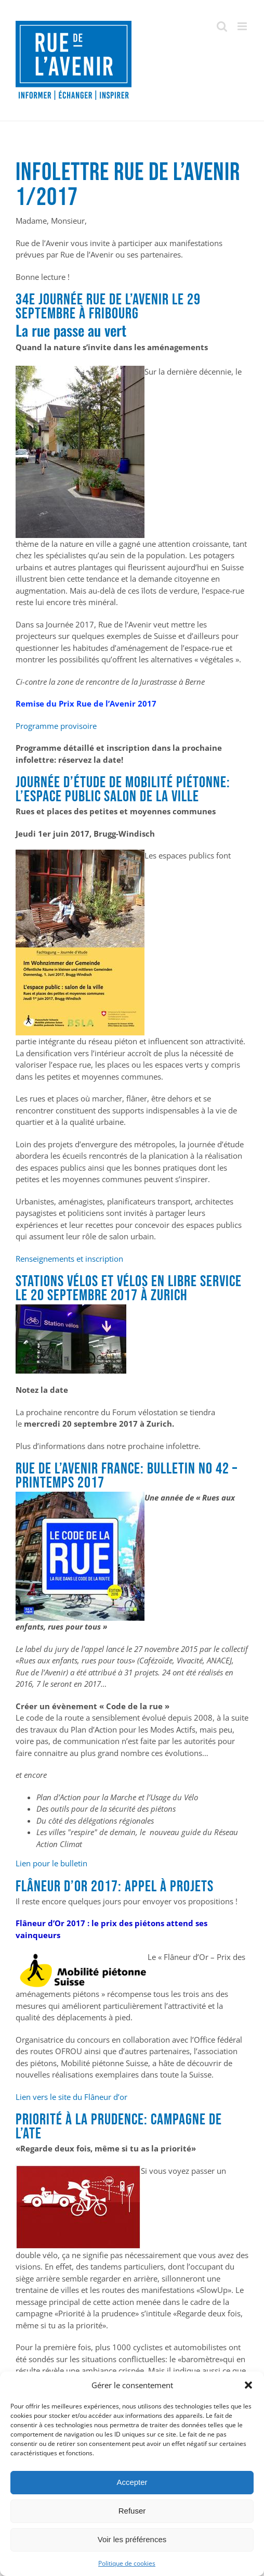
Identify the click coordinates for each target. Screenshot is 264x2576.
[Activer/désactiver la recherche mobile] (222, 26)
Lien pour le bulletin (51, 1863)
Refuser (132, 2510)
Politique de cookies (126, 2563)
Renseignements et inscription (69, 1258)
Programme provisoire (56, 726)
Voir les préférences (132, 2539)
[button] (248, 2385)
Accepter (131, 2482)
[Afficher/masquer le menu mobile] (242, 26)
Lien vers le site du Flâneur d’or (71, 2097)
